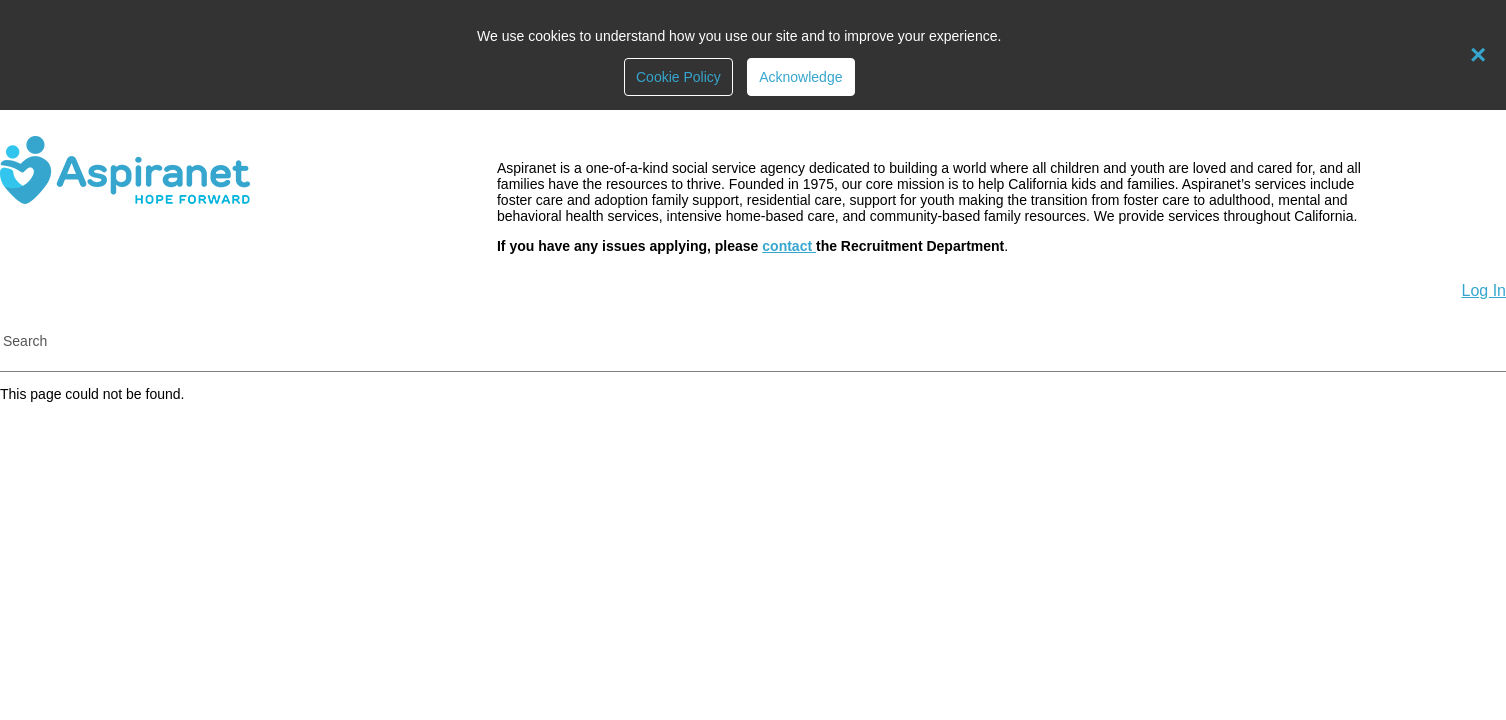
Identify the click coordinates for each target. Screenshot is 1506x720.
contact (789, 246)
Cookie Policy (678, 77)
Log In (1484, 290)
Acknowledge (800, 77)
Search (25, 341)
